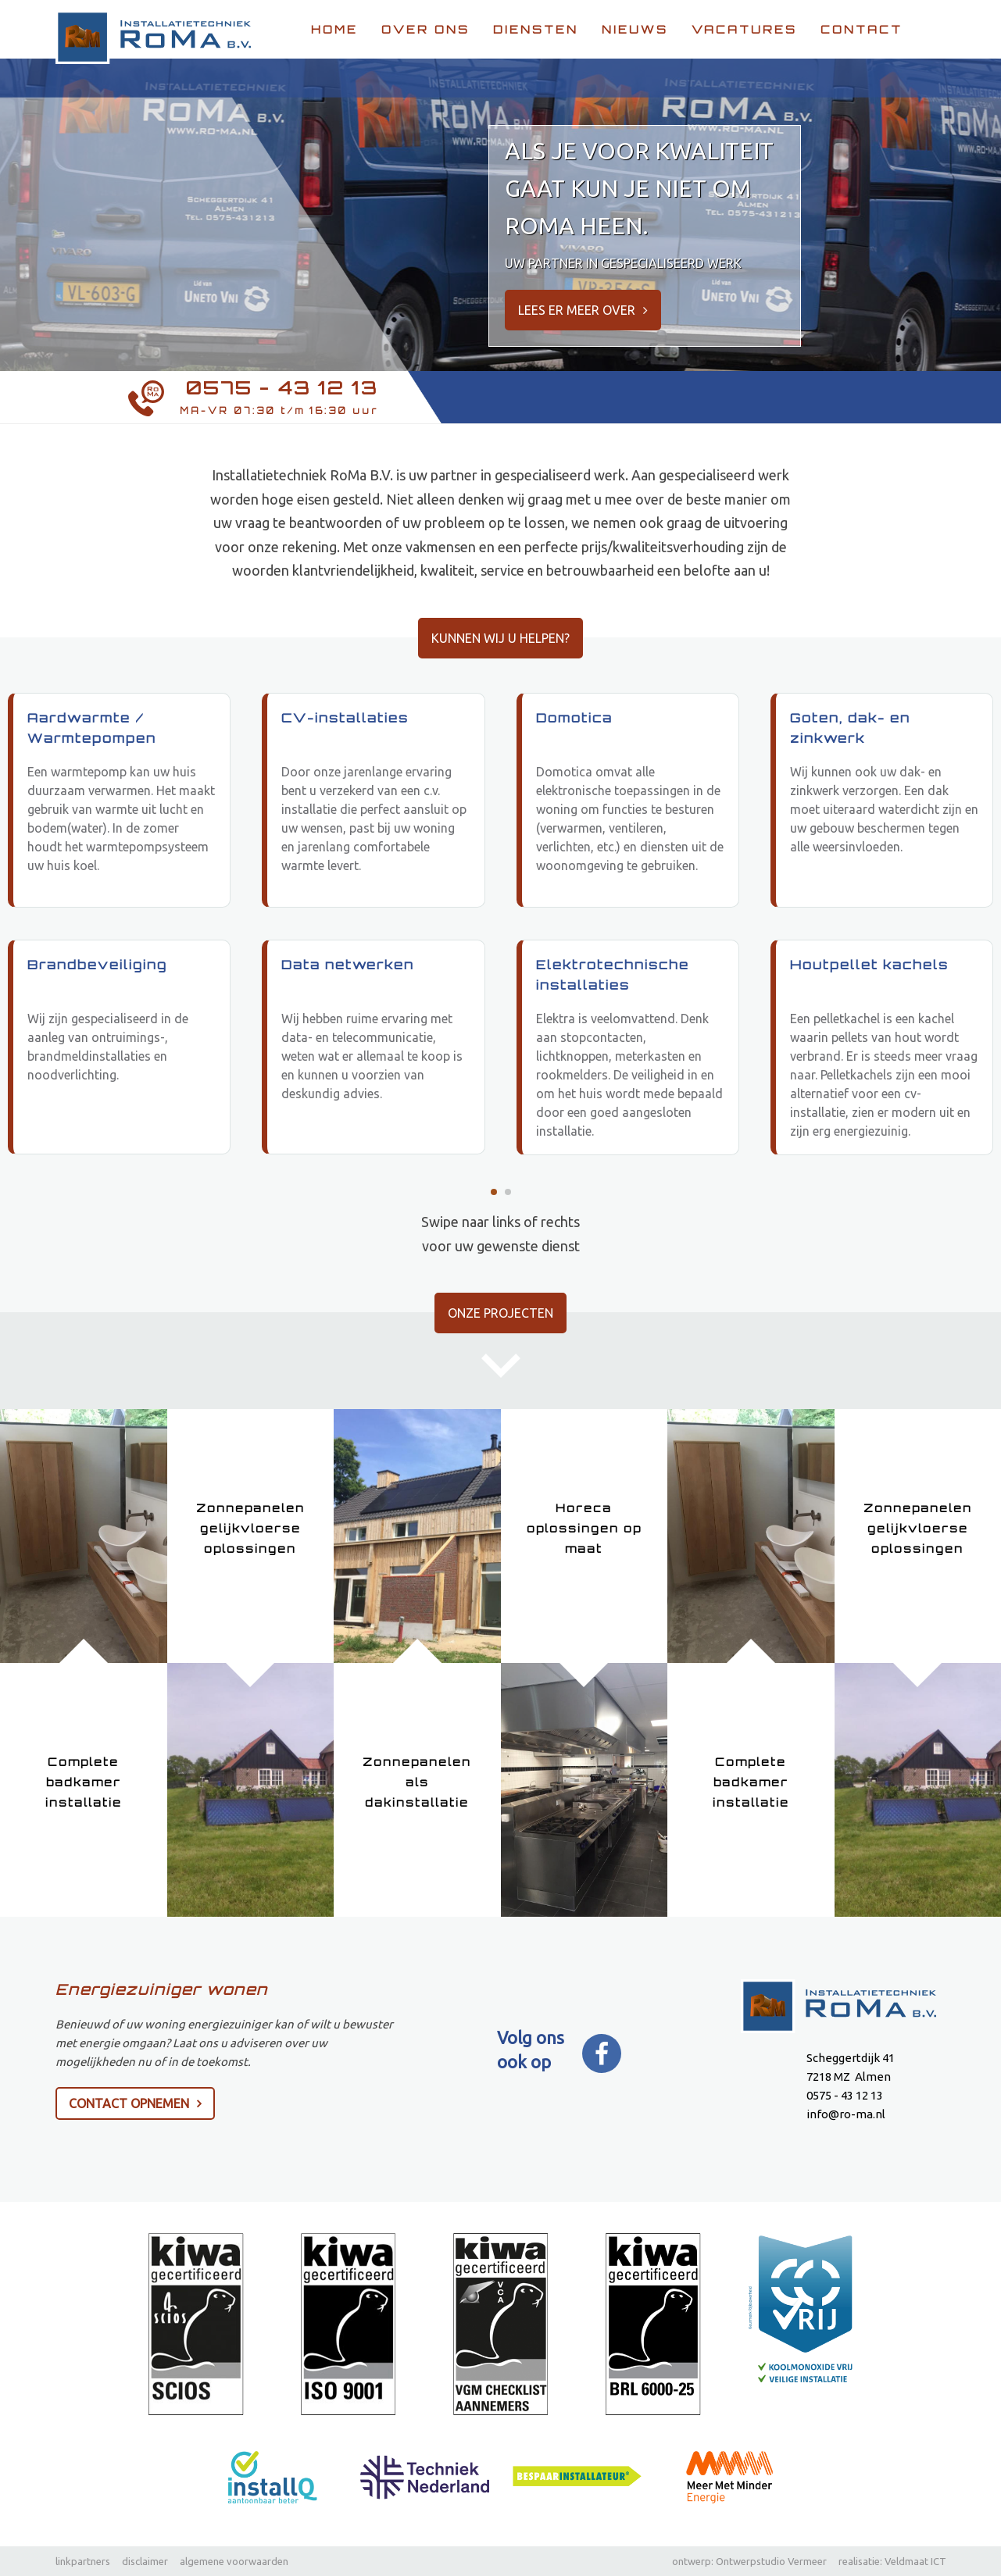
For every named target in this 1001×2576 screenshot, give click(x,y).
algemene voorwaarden (234, 2561)
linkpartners (82, 2561)
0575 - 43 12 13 (282, 387)
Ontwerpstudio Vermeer (771, 2561)
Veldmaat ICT (915, 2561)
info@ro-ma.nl (845, 2114)
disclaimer (145, 2561)
